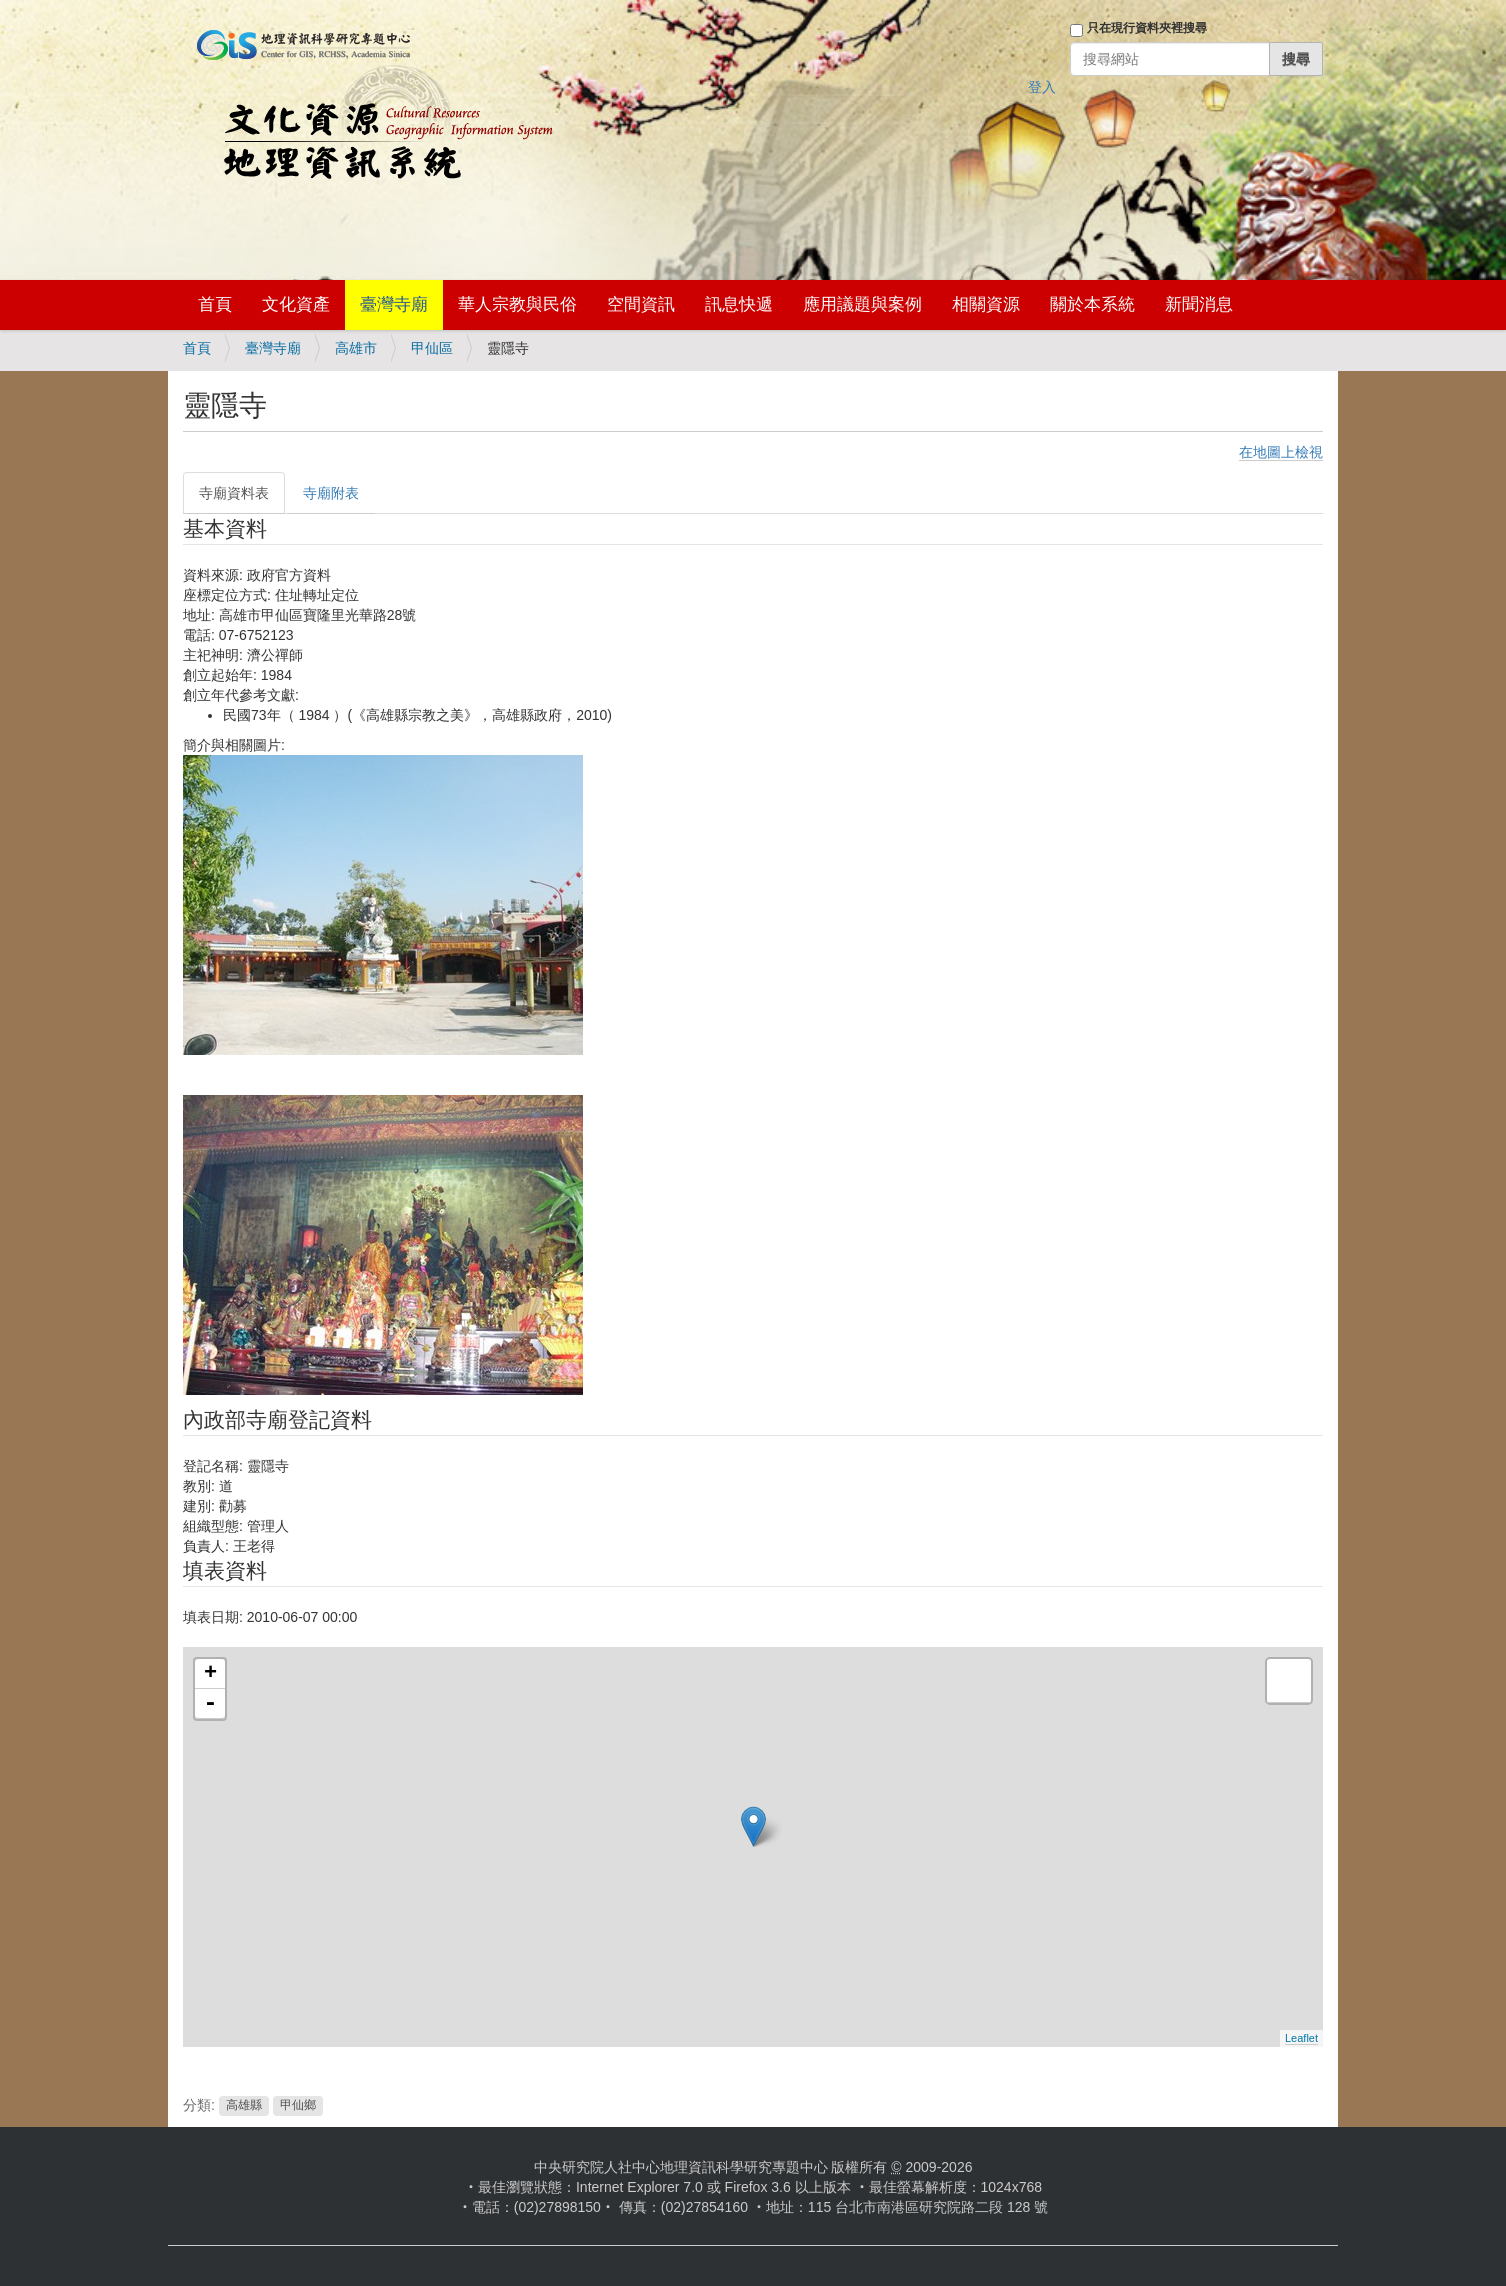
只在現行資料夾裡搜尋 (1147, 28)
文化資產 (296, 304)
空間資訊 (641, 304)
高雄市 (356, 348)
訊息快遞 (739, 304)
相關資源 (986, 304)
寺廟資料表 (234, 493)
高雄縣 (244, 2106)
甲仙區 (432, 348)
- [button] (210, 1704)
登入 (1042, 87)
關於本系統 (1092, 304)
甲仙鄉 (298, 2106)
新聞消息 (1199, 304)
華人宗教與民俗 (517, 304)
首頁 (215, 304)
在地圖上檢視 (1281, 452)
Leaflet (1301, 2038)
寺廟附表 (331, 493)
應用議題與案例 (862, 304)
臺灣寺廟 (394, 304)
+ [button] (210, 1674)
